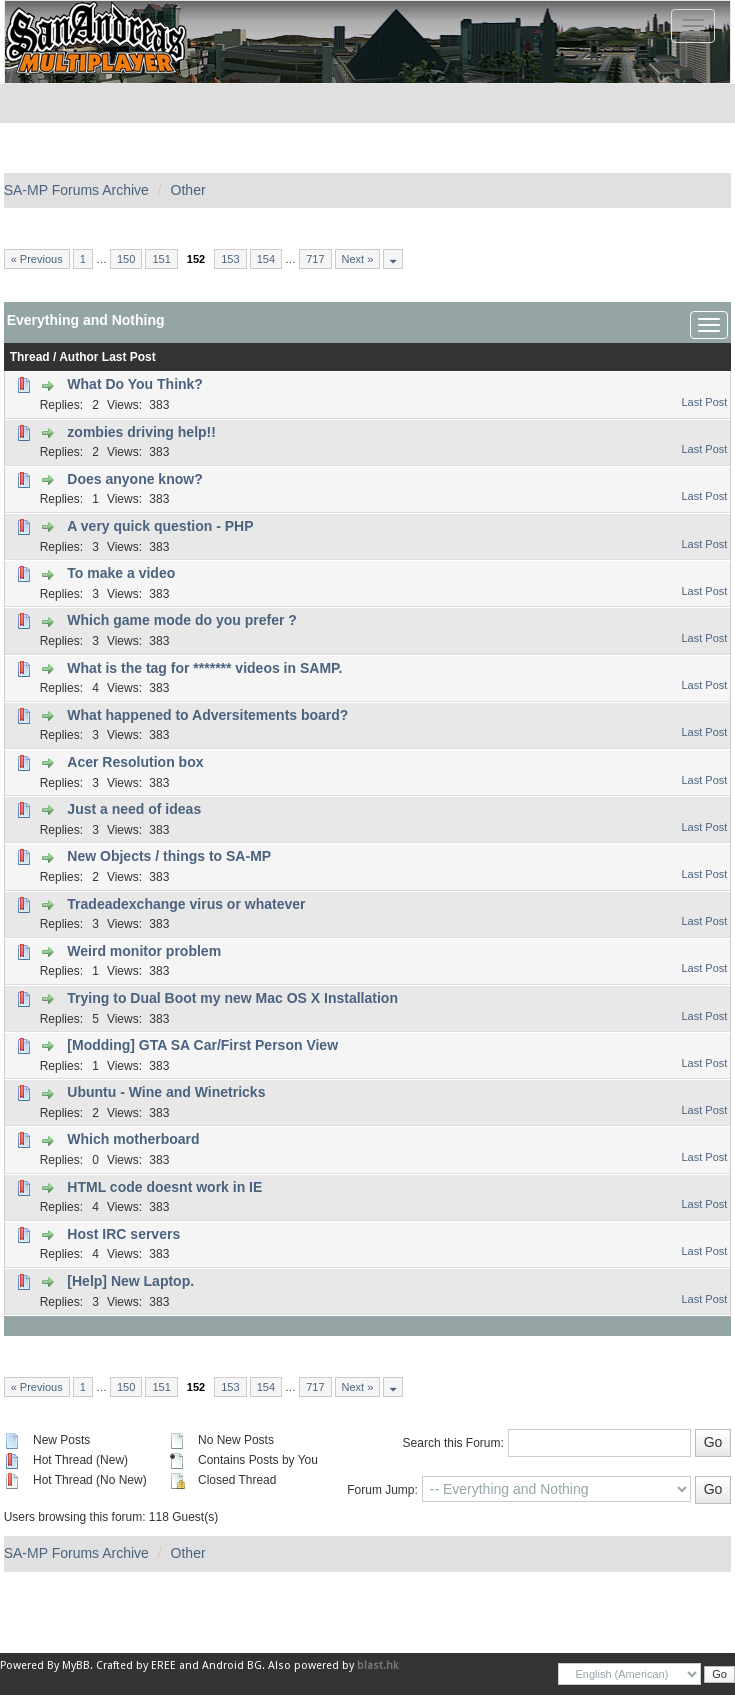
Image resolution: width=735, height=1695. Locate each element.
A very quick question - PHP (160, 526)
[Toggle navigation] (693, 26)
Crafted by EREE (136, 1665)
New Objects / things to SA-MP (169, 856)
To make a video (121, 573)
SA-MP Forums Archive (76, 190)
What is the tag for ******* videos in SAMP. (204, 668)
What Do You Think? (135, 384)
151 (161, 259)
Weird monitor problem (144, 951)
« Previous (37, 259)
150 (126, 259)
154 (266, 259)
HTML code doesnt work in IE (164, 1187)
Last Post (129, 357)
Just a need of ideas (134, 809)
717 (315, 259)
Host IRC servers (123, 1234)
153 (230, 259)
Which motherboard (133, 1139)
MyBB (76, 1665)
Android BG (232, 1665)
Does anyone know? (134, 479)
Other (188, 190)
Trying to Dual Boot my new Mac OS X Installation (232, 998)
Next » (358, 259)
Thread (30, 357)
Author (78, 357)
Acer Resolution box (135, 762)
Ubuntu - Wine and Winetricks (166, 1092)
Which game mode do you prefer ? (181, 620)
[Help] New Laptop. (130, 1281)
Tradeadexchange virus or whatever (186, 904)
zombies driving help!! (141, 432)
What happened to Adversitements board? (207, 715)
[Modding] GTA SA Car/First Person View (202, 1045)
